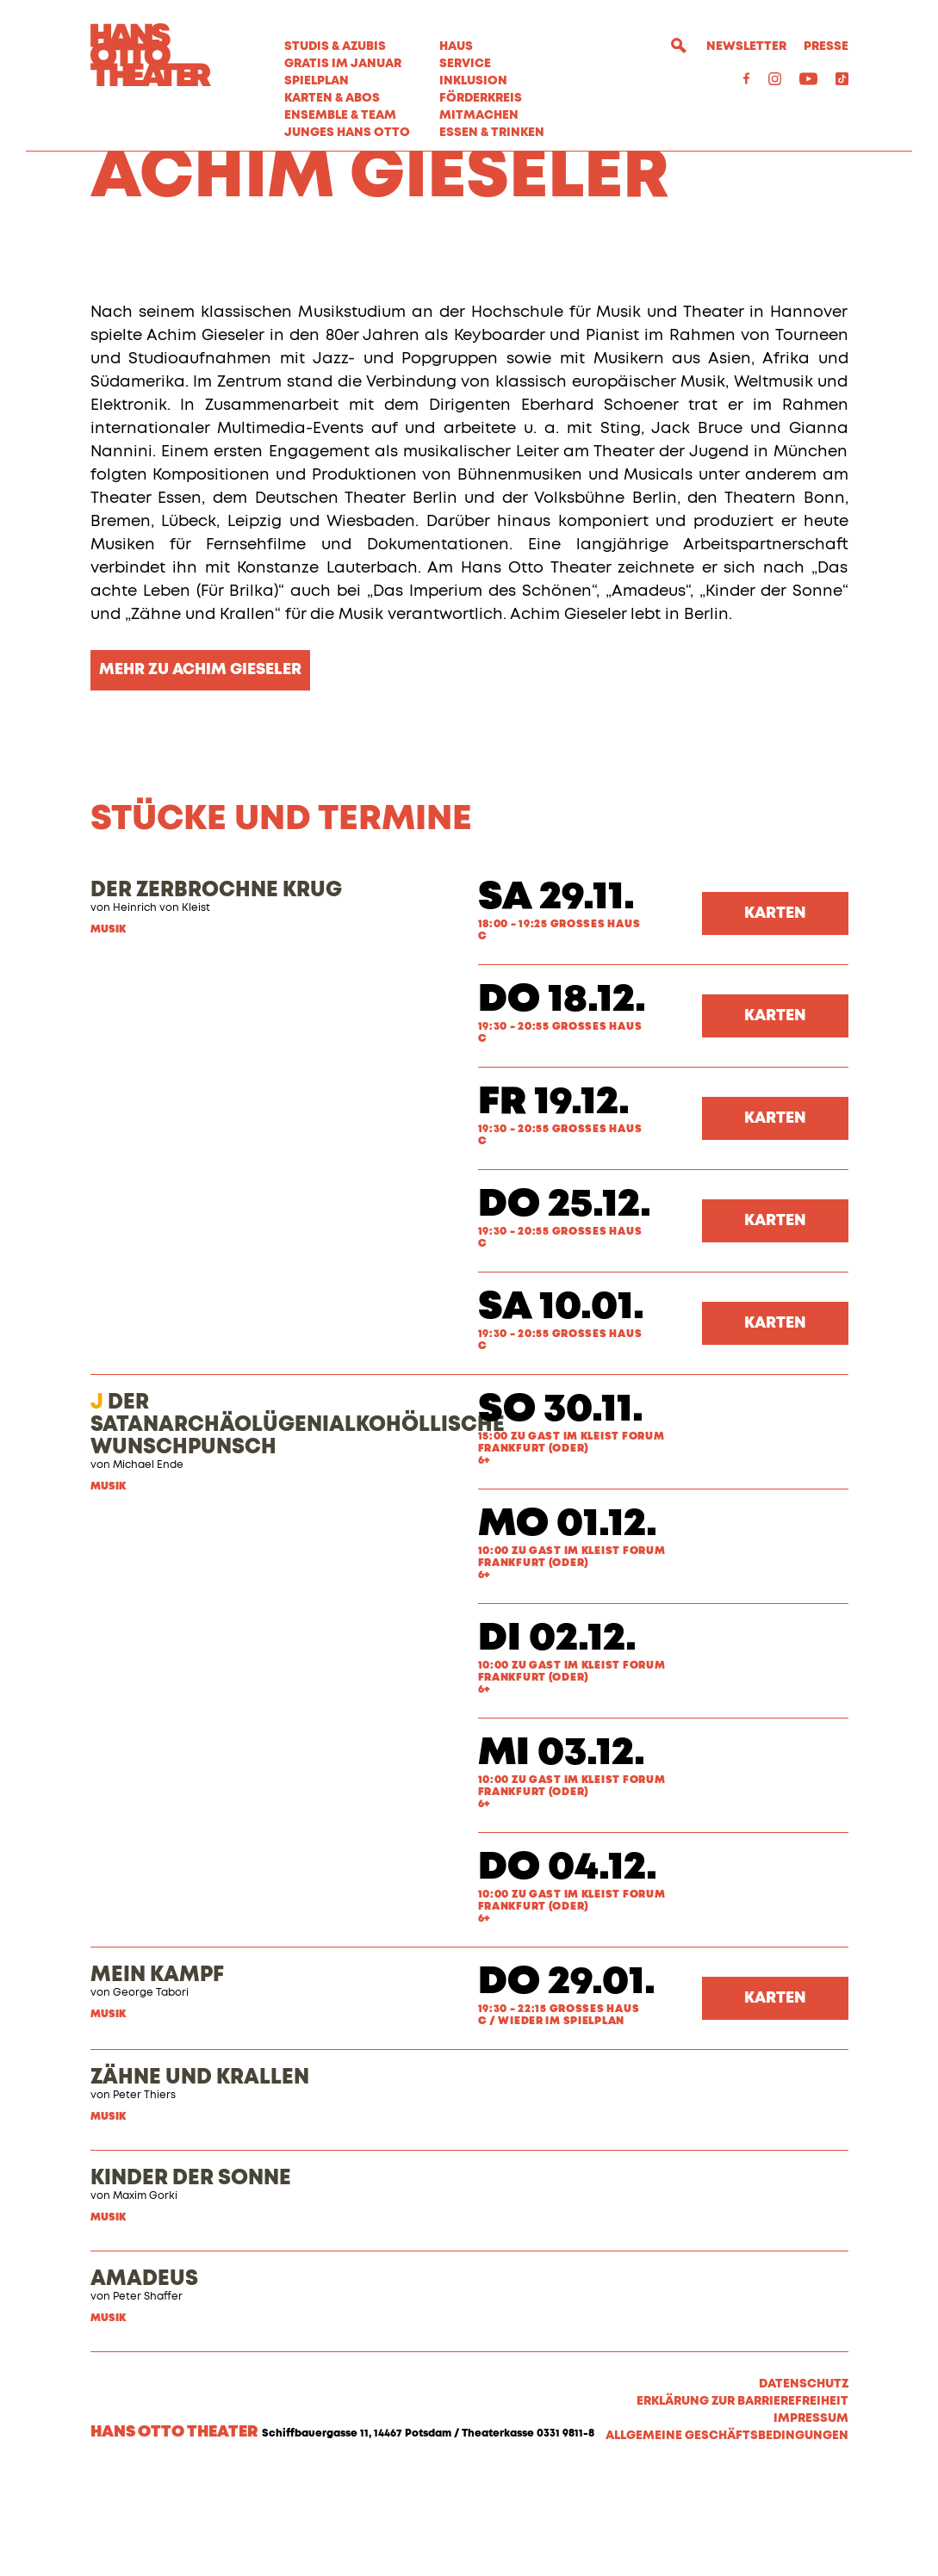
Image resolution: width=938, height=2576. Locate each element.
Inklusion (473, 81)
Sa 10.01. (561, 1406)
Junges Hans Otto (347, 133)
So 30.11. (560, 1508)
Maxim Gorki (145, 2295)
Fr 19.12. (554, 1201)
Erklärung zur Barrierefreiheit (742, 2500)
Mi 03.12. (561, 1852)
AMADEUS (144, 2378)
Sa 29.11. (556, 996)
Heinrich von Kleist (161, 1007)
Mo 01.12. (567, 1623)
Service (465, 64)
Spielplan (316, 81)
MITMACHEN (479, 115)
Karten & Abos (332, 98)
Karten (775, 1012)
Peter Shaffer (148, 2396)
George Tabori (151, 2092)
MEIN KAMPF (157, 2074)
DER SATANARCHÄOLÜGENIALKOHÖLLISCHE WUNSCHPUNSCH (297, 1524)
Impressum (810, 2517)
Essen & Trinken (491, 133)
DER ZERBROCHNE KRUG (216, 989)
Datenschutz (803, 2483)
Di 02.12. (557, 1737)
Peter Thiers (144, 2194)
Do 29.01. (566, 2081)
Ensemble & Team (340, 115)
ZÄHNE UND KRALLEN (199, 2176)
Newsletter (746, 46)
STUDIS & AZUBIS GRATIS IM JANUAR (342, 55)
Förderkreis (480, 98)
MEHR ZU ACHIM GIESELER (200, 769)
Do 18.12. (562, 1099)
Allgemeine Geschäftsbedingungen (727, 2535)
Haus (456, 46)
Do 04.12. (567, 1966)
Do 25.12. (564, 1304)
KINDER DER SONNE (190, 2277)
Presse (826, 46)
